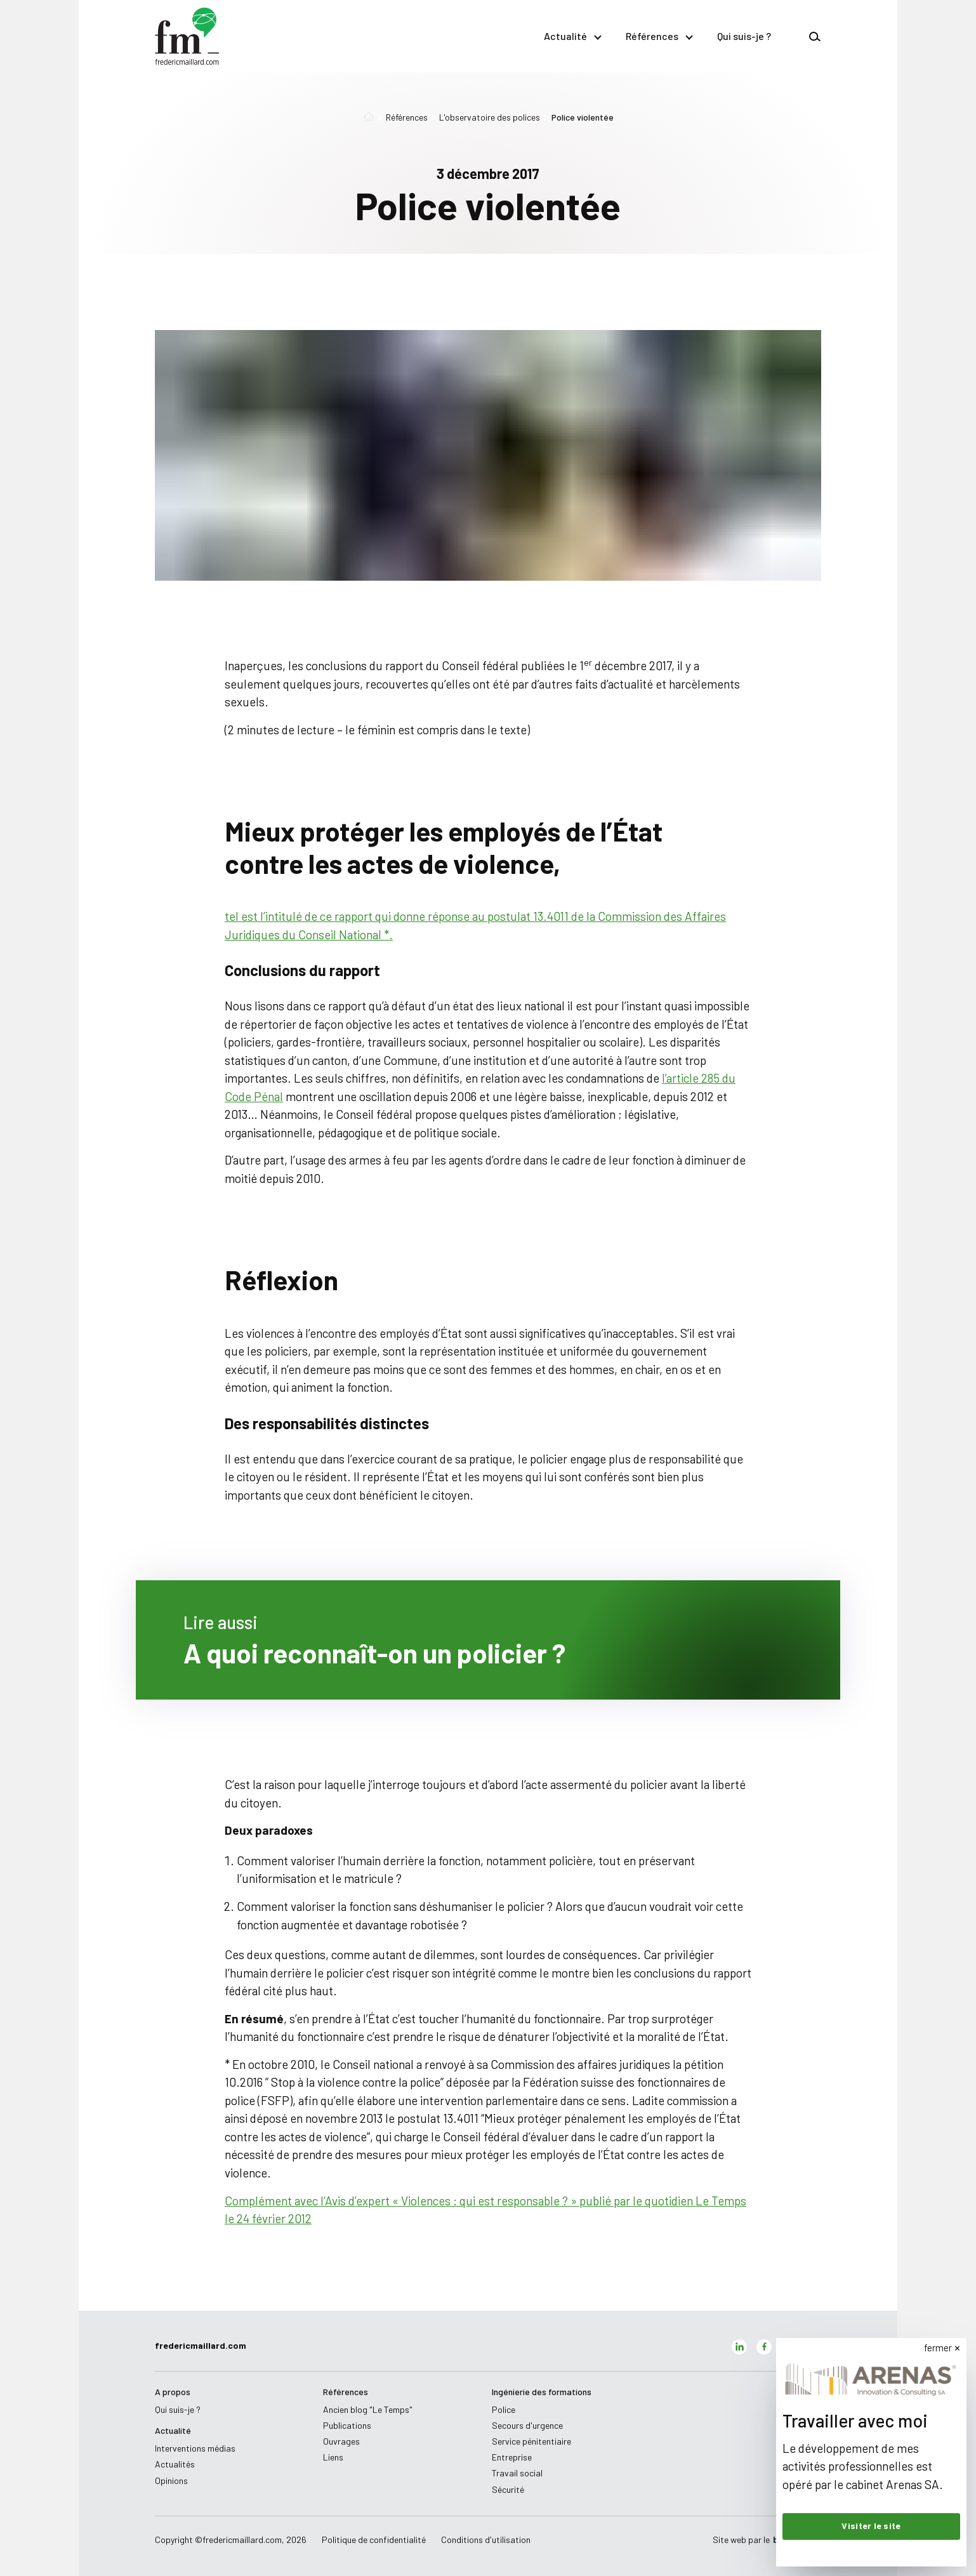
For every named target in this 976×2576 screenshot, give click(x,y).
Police (503, 2409)
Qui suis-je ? (744, 36)
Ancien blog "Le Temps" (367, 2409)
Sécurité (508, 2489)
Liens (333, 2457)
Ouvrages (341, 2441)
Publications (347, 2425)
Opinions (171, 2480)
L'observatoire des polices (485, 117)
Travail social (517, 2472)
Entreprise (512, 2457)
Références (659, 36)
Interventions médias (195, 2448)
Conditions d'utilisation (486, 2539)
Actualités (175, 2464)
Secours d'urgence (527, 2425)
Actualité (572, 36)
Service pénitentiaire (531, 2441)
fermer (938, 2347)
